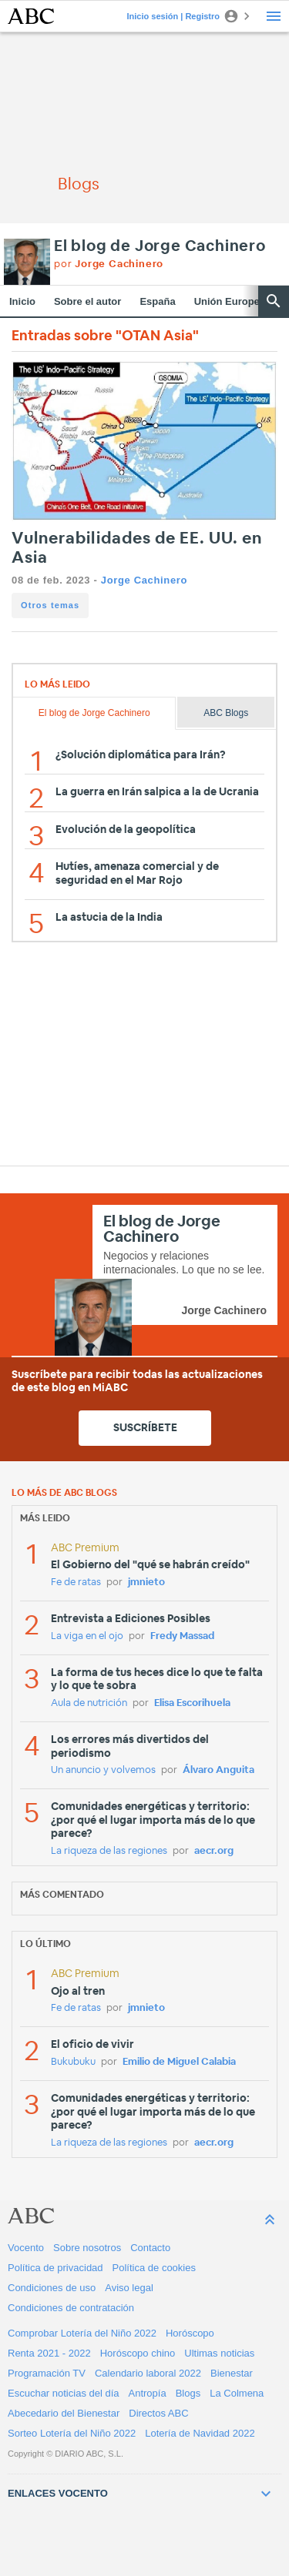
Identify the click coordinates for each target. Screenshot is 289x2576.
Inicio (22, 301)
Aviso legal (129, 2287)
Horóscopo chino (138, 2353)
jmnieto (146, 1582)
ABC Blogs (225, 713)
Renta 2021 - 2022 (49, 2353)
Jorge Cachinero (144, 580)
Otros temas (50, 605)
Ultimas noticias (219, 2353)
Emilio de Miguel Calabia (179, 2062)
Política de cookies (154, 2267)
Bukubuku (73, 2062)
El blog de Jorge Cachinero (160, 246)
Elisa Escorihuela (192, 1703)
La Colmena (237, 2393)
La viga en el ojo (87, 1636)
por (108, 264)
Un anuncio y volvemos (103, 1770)
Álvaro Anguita (218, 1770)
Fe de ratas (76, 1582)
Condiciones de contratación (71, 2307)
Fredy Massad (182, 1636)
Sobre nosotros (87, 2247)
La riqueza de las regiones (109, 1851)
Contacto (150, 2247)
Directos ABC (158, 2413)
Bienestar (231, 2373)
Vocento (26, 2247)
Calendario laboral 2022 (148, 2373)
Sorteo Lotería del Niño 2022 (72, 2433)
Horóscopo (190, 2333)
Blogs (188, 2393)
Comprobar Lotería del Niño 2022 (82, 2333)
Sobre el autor (87, 301)
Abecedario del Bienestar (63, 2413)
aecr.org (214, 1851)
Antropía (147, 2393)
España (157, 301)
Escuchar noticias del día (63, 2393)
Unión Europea (229, 301)
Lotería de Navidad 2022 (199, 2433)
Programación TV (47, 2373)
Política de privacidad (55, 2267)
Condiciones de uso (52, 2287)
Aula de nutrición (89, 1703)
